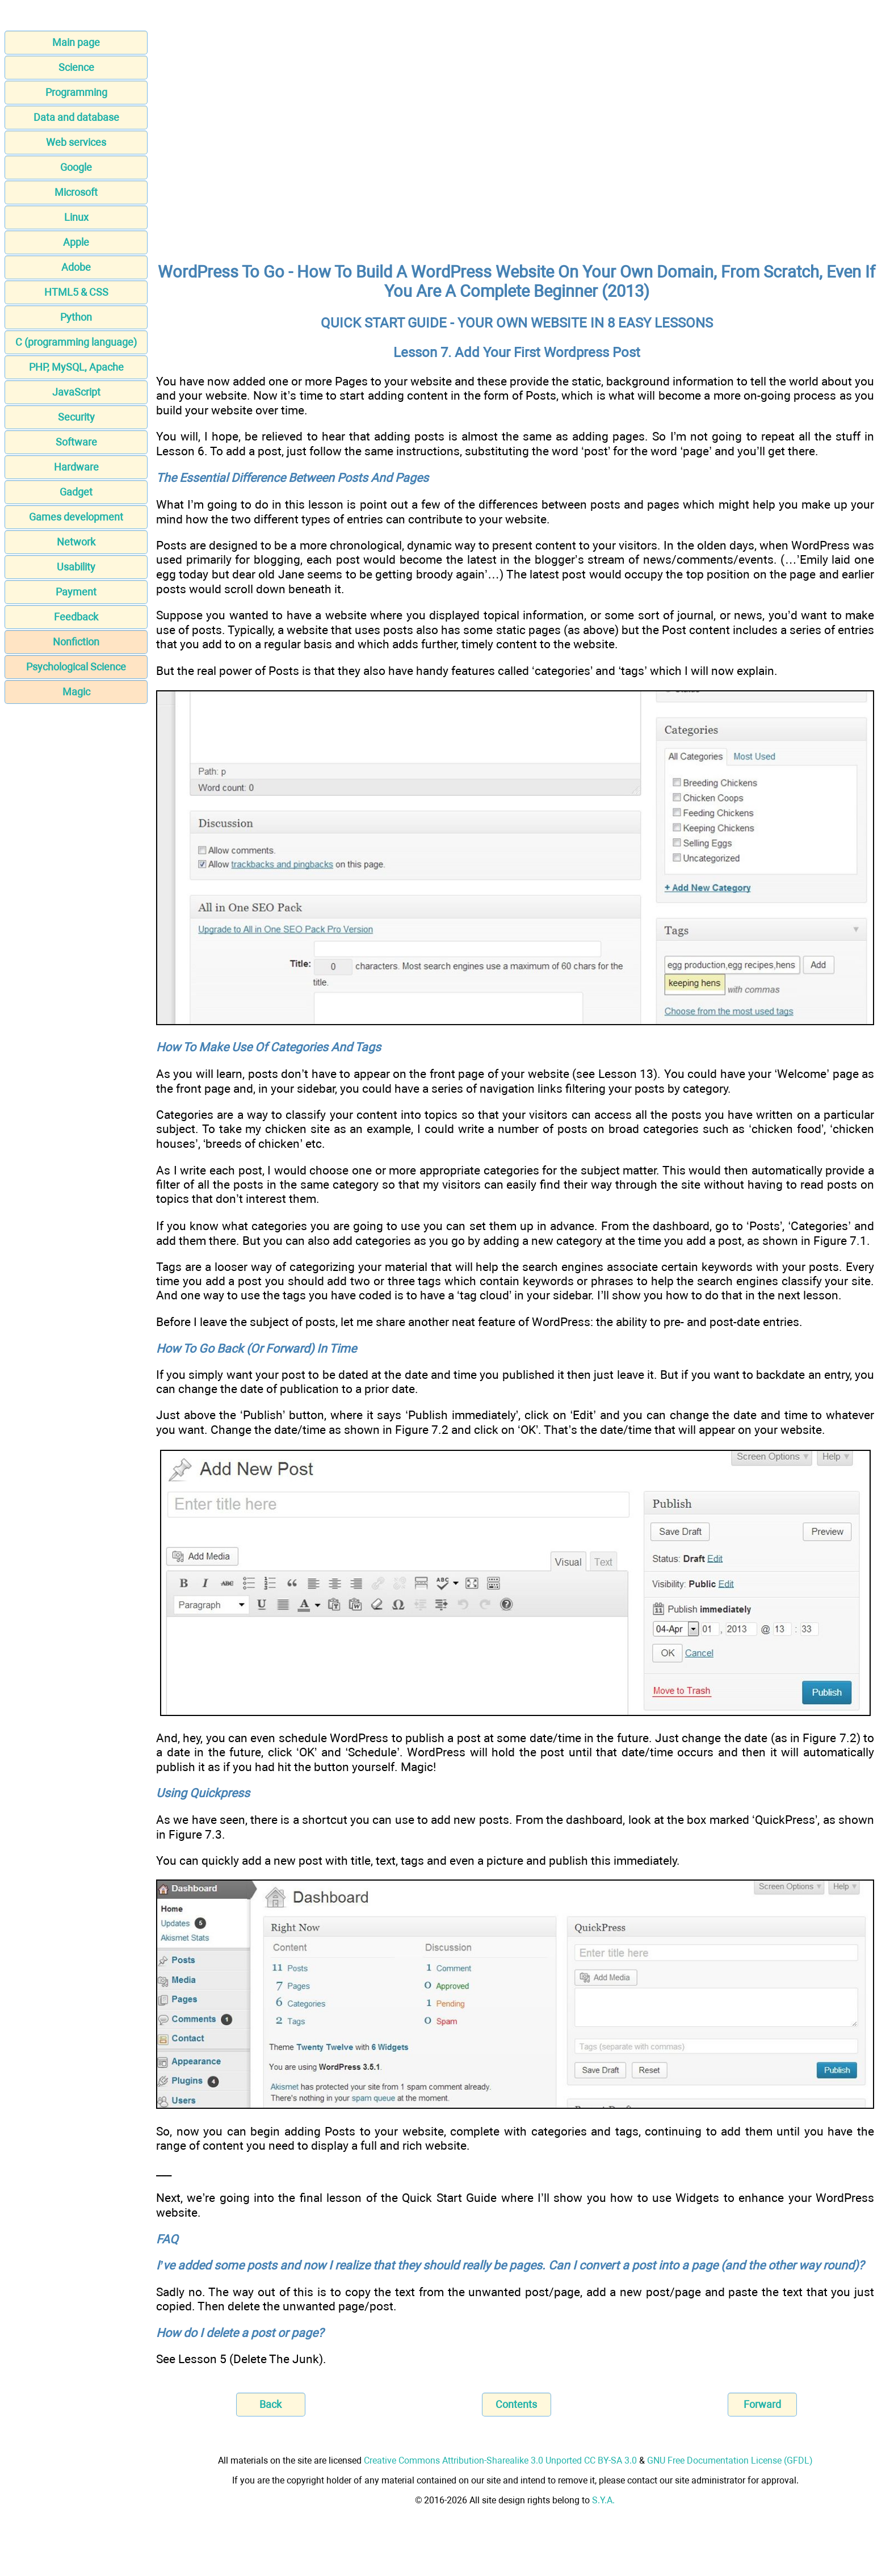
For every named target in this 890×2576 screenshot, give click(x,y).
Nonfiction (76, 642)
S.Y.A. (603, 2500)
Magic (76, 692)
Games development (76, 517)
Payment (76, 592)
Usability (76, 567)
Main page (76, 42)
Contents (516, 2404)
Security (76, 417)
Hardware (76, 467)
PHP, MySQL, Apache (76, 367)
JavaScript (76, 392)
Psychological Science (76, 667)
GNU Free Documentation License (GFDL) (730, 2460)
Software (76, 442)
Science (76, 67)
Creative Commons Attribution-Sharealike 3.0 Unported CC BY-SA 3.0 (500, 2460)
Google (76, 167)
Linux (76, 217)
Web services (76, 142)
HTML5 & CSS (76, 292)
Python (76, 317)
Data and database (76, 117)
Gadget (76, 492)
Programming (76, 92)
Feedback (76, 617)
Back (270, 2404)
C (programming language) (76, 342)
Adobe (76, 267)
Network (76, 542)
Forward (762, 2404)
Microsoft (76, 192)
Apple (76, 242)
